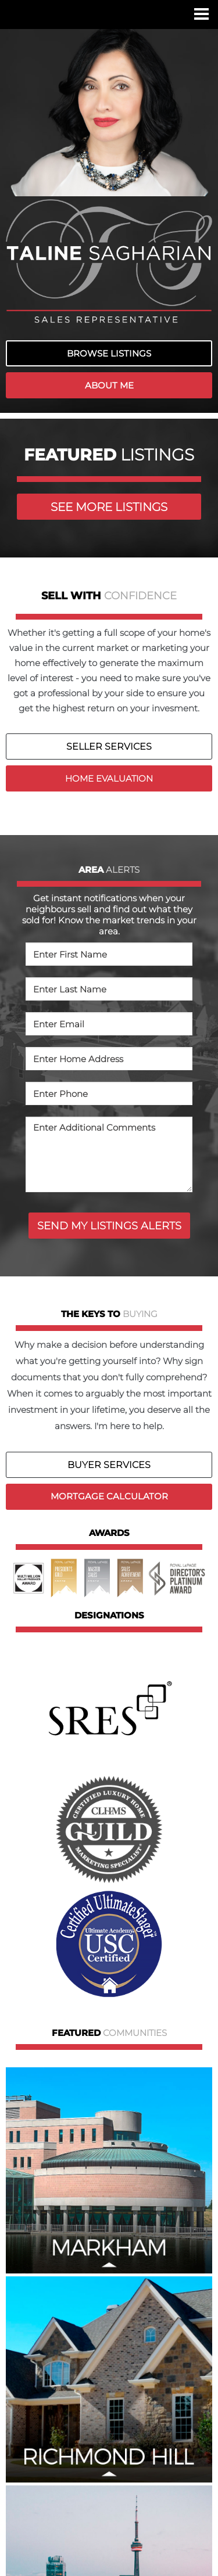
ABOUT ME (109, 385)
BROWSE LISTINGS (109, 353)
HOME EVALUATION (109, 778)
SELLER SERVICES (109, 746)
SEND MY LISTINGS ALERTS (109, 1225)
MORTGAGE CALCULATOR (109, 1496)
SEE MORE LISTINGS (109, 507)
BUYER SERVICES (109, 1464)
